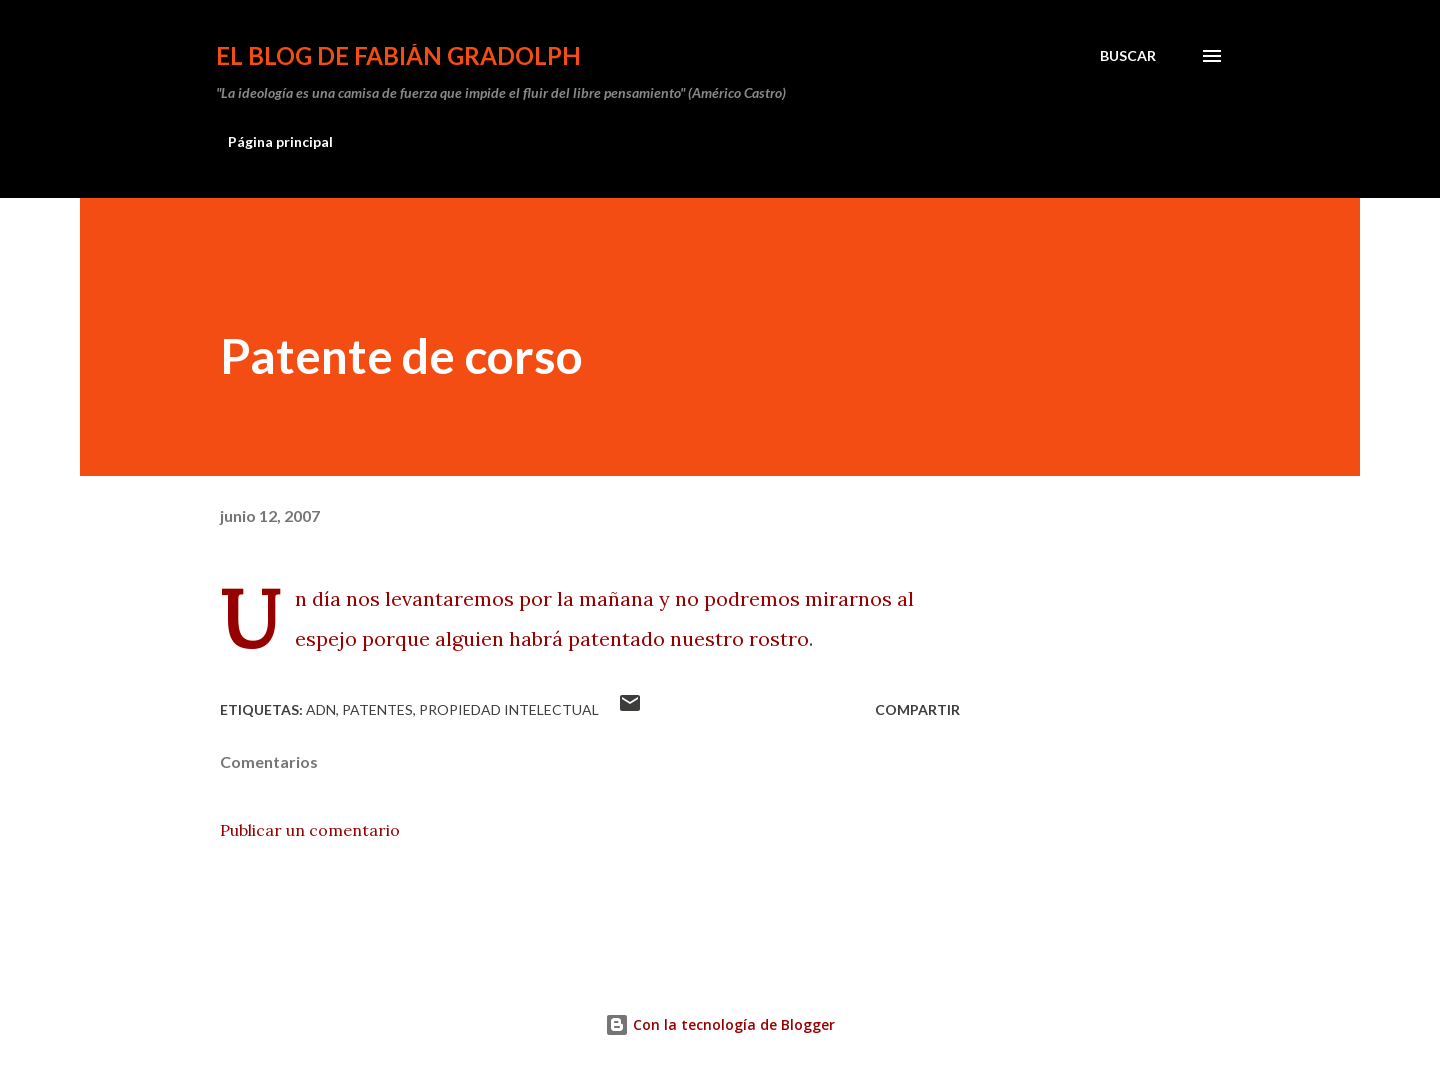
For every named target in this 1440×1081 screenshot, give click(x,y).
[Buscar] (1128, 56)
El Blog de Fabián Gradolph (398, 55)
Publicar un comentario (310, 830)
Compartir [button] (917, 709)
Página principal (280, 141)
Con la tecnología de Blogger (720, 1024)
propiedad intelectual (509, 709)
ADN (321, 709)
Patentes (377, 709)
